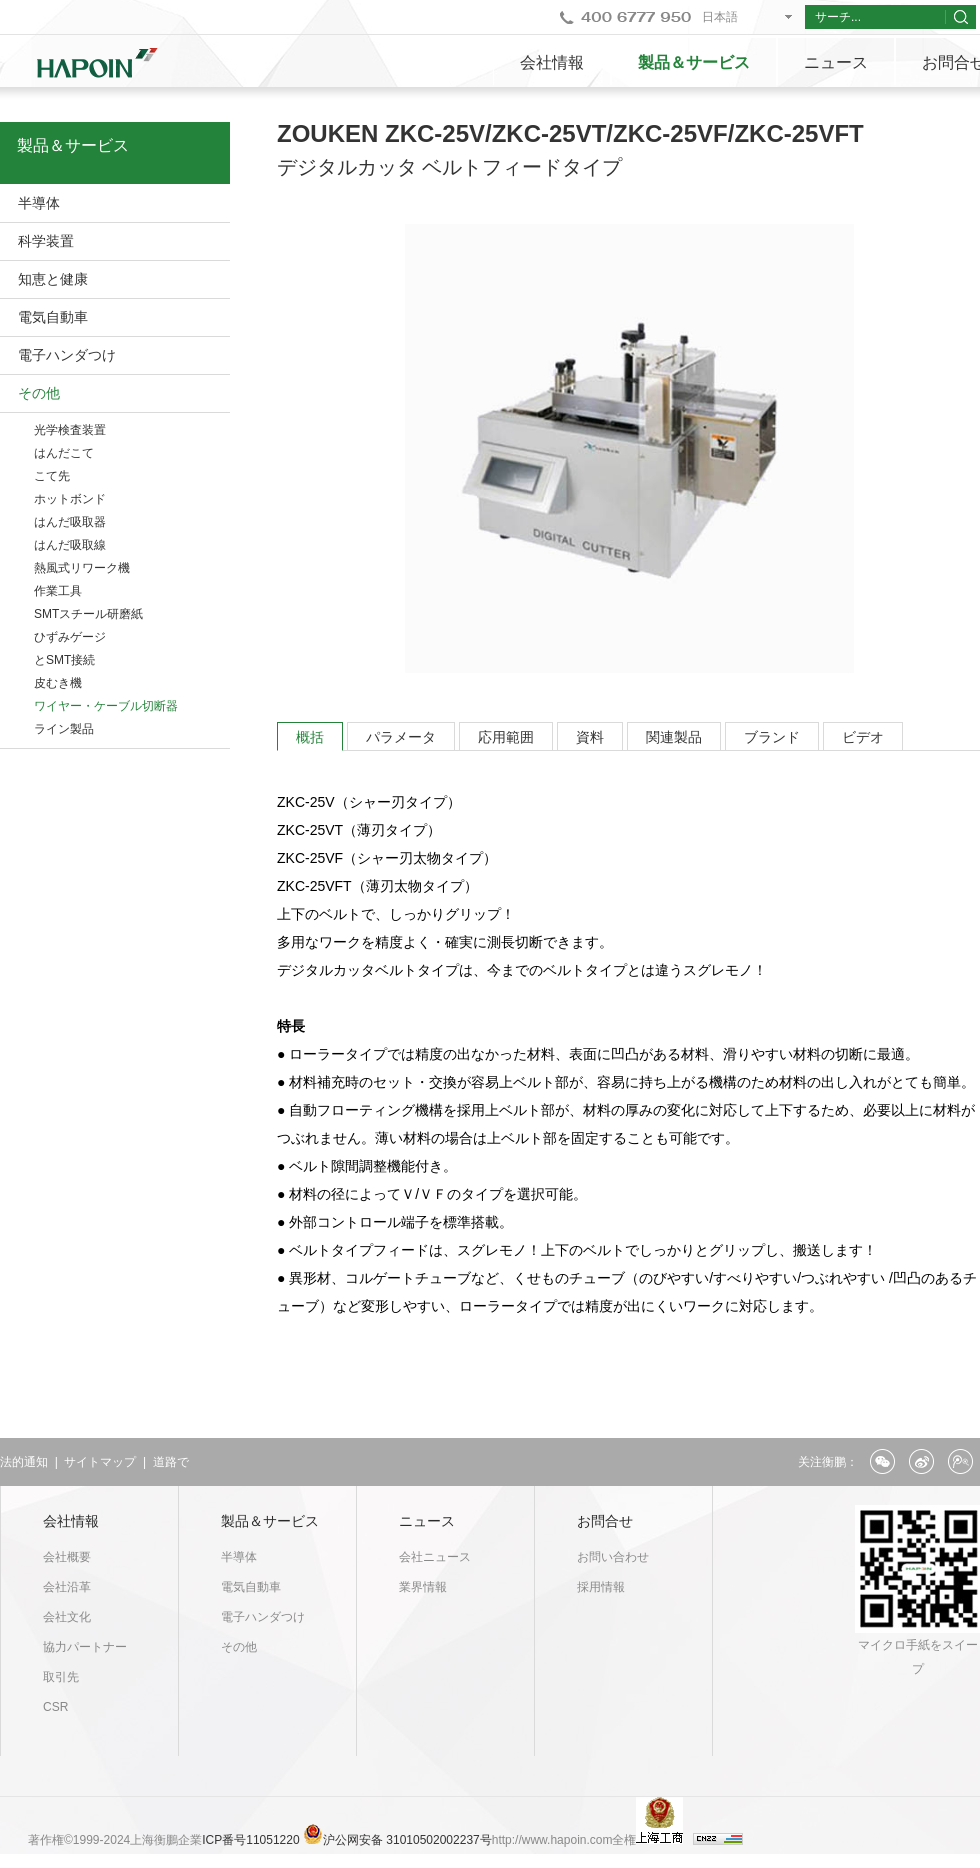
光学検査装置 (70, 430)
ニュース (836, 62)
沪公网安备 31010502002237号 (407, 1840)
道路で (171, 1462)
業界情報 (423, 1587)
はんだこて (64, 453)
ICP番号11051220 (252, 1840)
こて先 (52, 476)
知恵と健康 (53, 279)
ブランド (772, 737)
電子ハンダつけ (67, 355)
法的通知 (24, 1462)
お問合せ (605, 1521)
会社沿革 (67, 1587)
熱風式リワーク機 (82, 568)
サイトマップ (100, 1462)
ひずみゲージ (70, 637)
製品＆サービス (694, 62)
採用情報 (601, 1587)
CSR (55, 1707)
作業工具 (58, 591)
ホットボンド (70, 499)
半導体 (39, 203)
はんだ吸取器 (70, 522)
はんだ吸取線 (70, 545)
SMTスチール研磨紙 (88, 614)
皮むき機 (58, 683)
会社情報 (552, 62)
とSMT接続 (64, 660)
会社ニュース (435, 1557)
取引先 (61, 1677)
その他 (39, 393)
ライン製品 (64, 729)
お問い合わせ (613, 1557)
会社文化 (67, 1617)
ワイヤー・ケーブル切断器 (106, 706)
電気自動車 (53, 317)
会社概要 (67, 1557)
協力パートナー (85, 1647)
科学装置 (46, 241)
